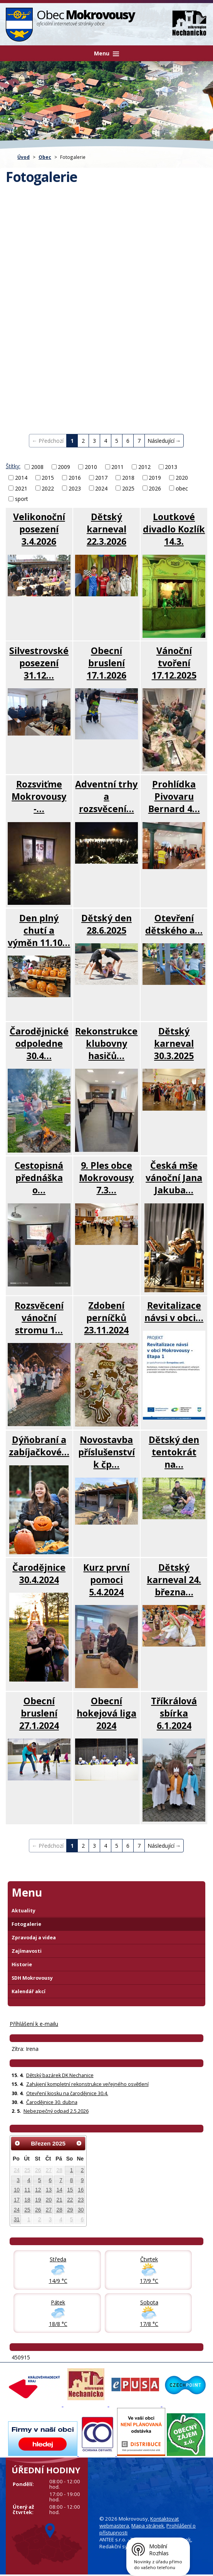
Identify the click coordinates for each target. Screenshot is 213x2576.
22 (70, 2200)
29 (70, 2210)
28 (59, 2170)
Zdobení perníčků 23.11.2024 (106, 1317)
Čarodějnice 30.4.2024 (38, 1573)
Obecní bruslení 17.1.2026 (106, 662)
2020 (182, 477)
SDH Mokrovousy (32, 1978)
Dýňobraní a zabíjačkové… (39, 1445)
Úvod (23, 157)
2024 (101, 488)
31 (17, 2219)
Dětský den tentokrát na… (174, 1451)
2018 (128, 477)
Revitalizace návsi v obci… (173, 1311)
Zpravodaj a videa (34, 1937)
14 (59, 2190)
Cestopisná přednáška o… (39, 1177)
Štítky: (13, 466)
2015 (48, 477)
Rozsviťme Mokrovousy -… (39, 796)
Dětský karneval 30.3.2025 (174, 1043)
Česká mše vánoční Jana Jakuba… (174, 1177)
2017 (101, 477)
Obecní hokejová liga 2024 (106, 1713)
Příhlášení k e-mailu (34, 2023)
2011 (117, 466)
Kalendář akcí (28, 1991)
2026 (155, 488)
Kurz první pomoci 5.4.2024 (106, 1579)
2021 (21, 488)
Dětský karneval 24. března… (174, 1579)
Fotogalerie (26, 1924)
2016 (75, 477)
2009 (64, 466)
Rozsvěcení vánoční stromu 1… (39, 1317)
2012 (144, 466)
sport (21, 498)
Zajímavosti (27, 1951)
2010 (91, 466)
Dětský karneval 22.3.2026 (106, 529)
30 (81, 2210)
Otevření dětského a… (174, 924)
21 (59, 2200)
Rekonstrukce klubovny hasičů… (106, 1043)
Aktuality (23, 1910)
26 (38, 2170)
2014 (21, 477)
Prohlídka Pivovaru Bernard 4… (174, 796)
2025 (128, 488)
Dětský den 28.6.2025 (106, 924)
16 (81, 2190)
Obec (45, 157)
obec (182, 488)
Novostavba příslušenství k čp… (106, 1451)
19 (38, 2200)
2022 (48, 488)
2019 (155, 477)
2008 (37, 466)
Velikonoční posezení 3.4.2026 (39, 529)
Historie (22, 1964)
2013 (171, 466)
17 (17, 2200)
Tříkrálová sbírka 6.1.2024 (174, 1713)
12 (38, 2190)
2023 (75, 488)
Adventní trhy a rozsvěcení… (106, 796)
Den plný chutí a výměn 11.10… (39, 930)
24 (17, 2170)
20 (49, 2200)
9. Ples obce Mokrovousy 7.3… (106, 1177)
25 (27, 2170)
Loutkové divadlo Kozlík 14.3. (174, 529)
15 (70, 2190)
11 (27, 2190)
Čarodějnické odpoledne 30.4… (39, 1043)
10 (17, 2190)
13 (49, 2190)
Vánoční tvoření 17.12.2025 (174, 662)
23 (81, 2200)
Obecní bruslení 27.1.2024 (39, 1713)
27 (49, 2170)
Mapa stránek (147, 2525)
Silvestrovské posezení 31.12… (39, 662)
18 (27, 2200)
